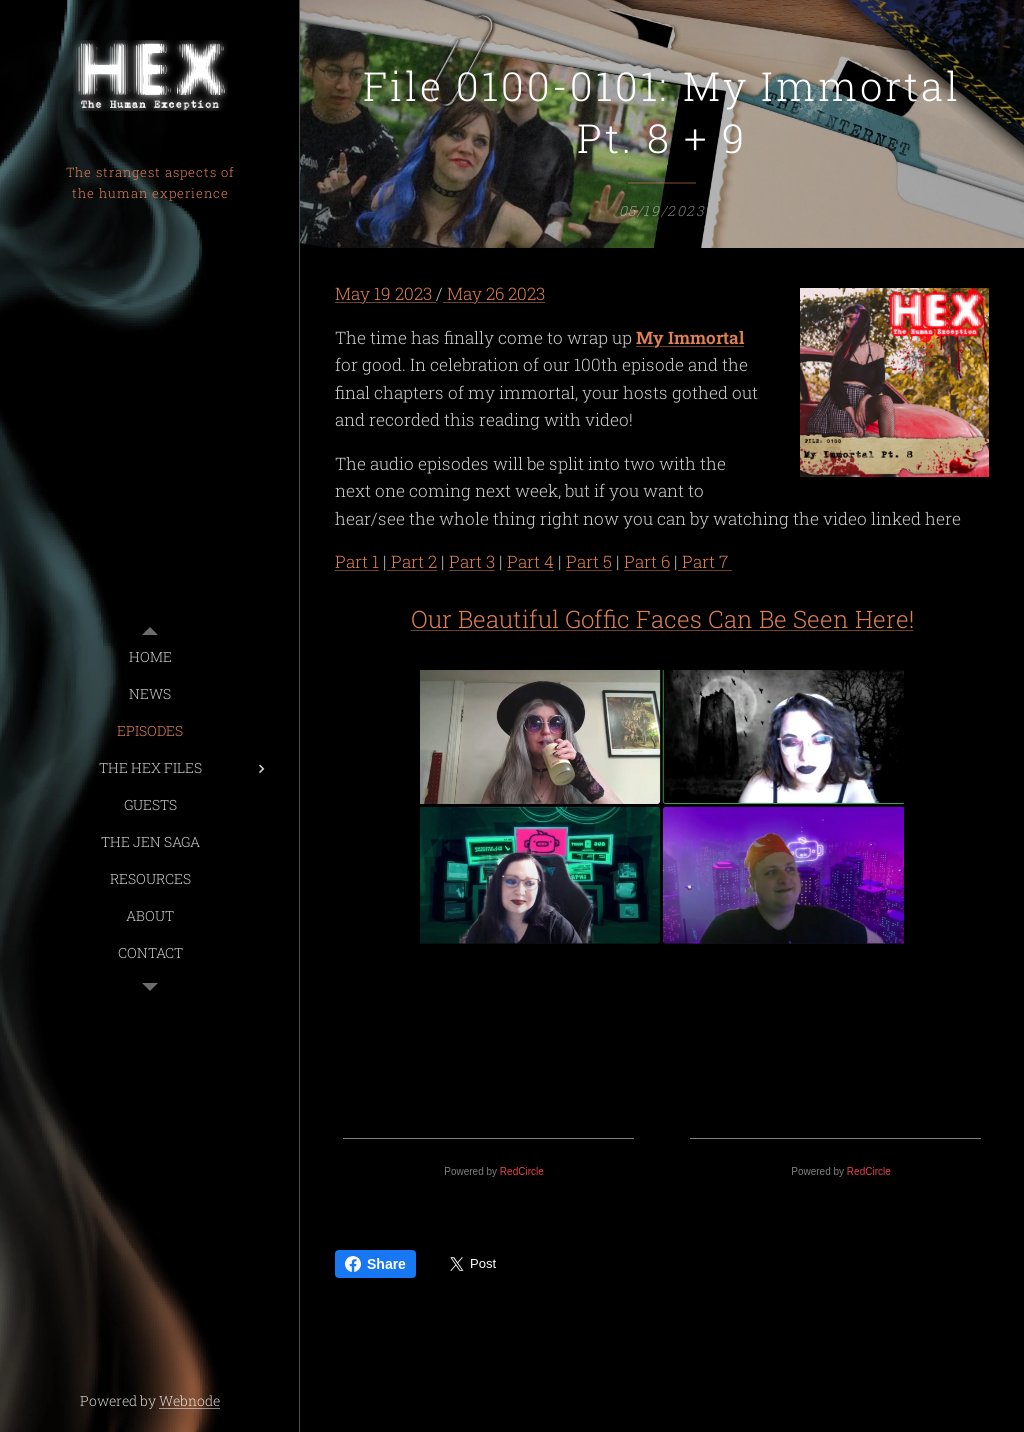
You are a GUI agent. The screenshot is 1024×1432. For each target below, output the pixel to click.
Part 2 (412, 562)
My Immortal (690, 337)
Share (375, 1264)
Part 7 (705, 562)
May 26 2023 (494, 293)
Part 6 (647, 562)
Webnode (189, 1400)
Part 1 (357, 562)
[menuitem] (150, 656)
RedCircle (522, 1171)
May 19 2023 (385, 293)
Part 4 (530, 562)
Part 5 (589, 562)
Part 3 (472, 562)
